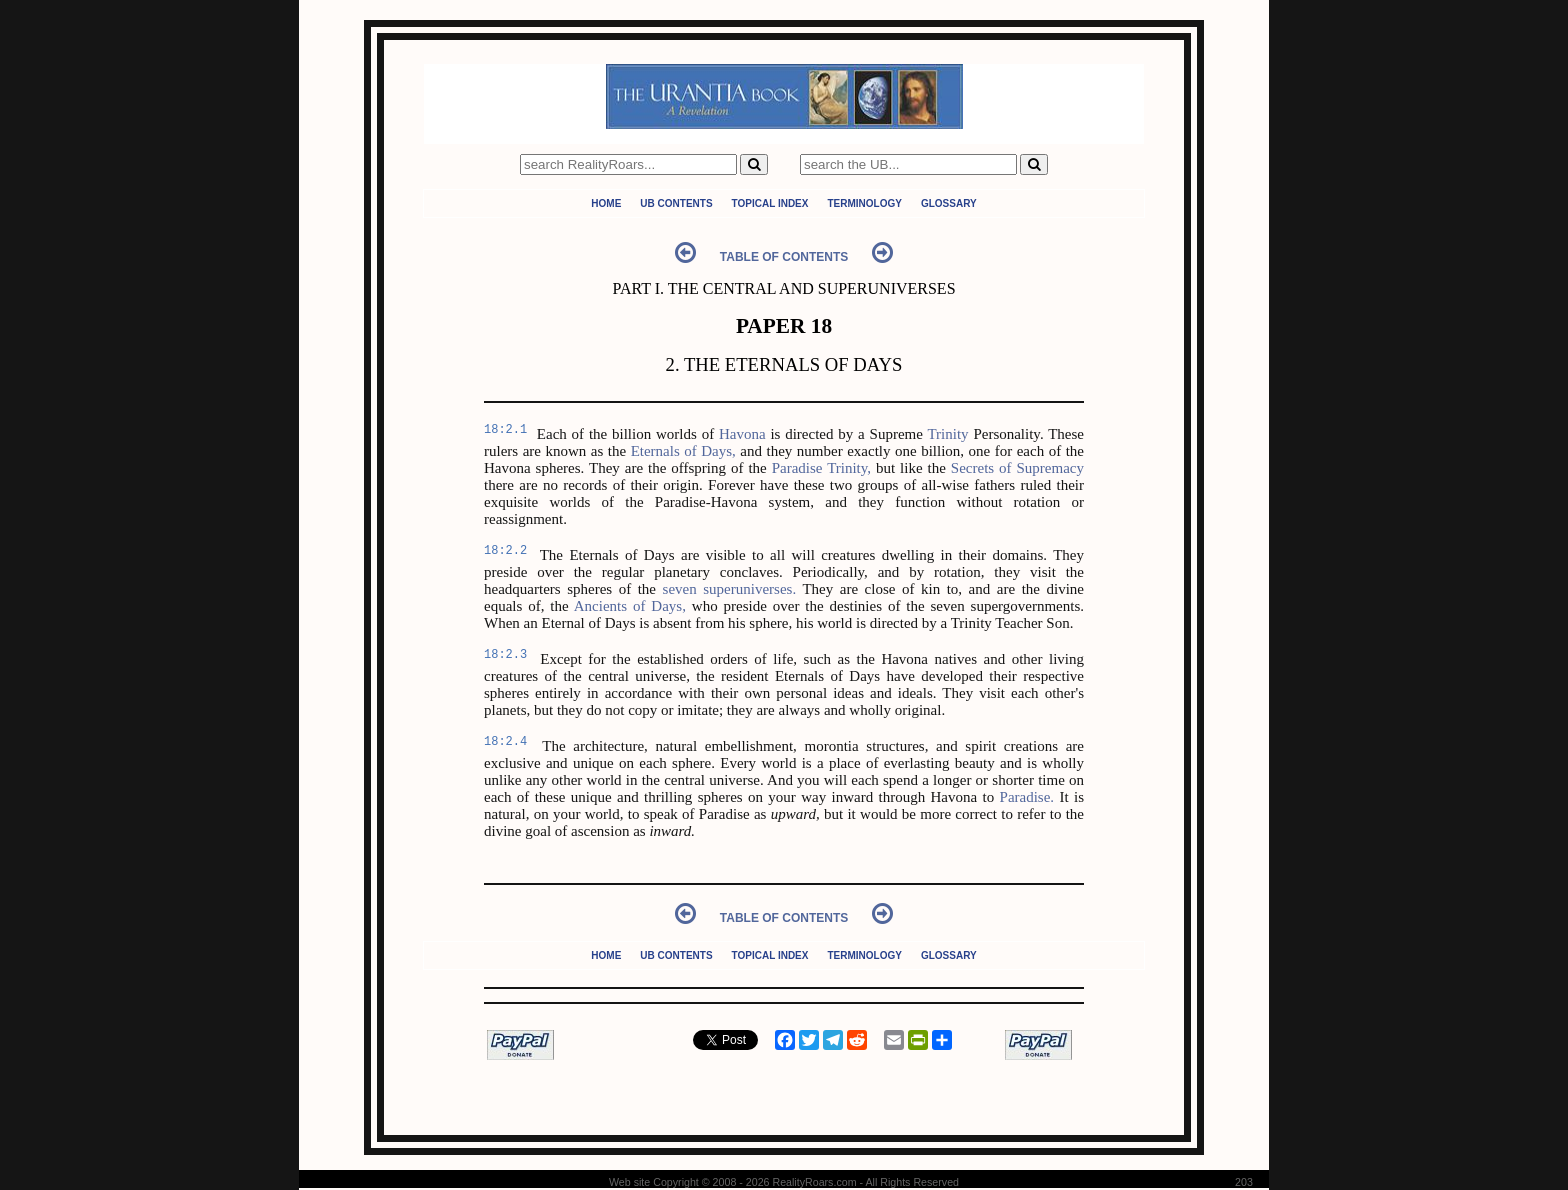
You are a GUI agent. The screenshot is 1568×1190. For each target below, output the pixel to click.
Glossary (949, 203)
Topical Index (770, 203)
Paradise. (1027, 797)
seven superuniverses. (730, 589)
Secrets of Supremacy (1017, 468)
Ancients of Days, (630, 606)
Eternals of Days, (683, 451)
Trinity (947, 434)
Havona (742, 434)
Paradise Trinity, (821, 468)
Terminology (864, 203)
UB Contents (676, 203)
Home (606, 203)
